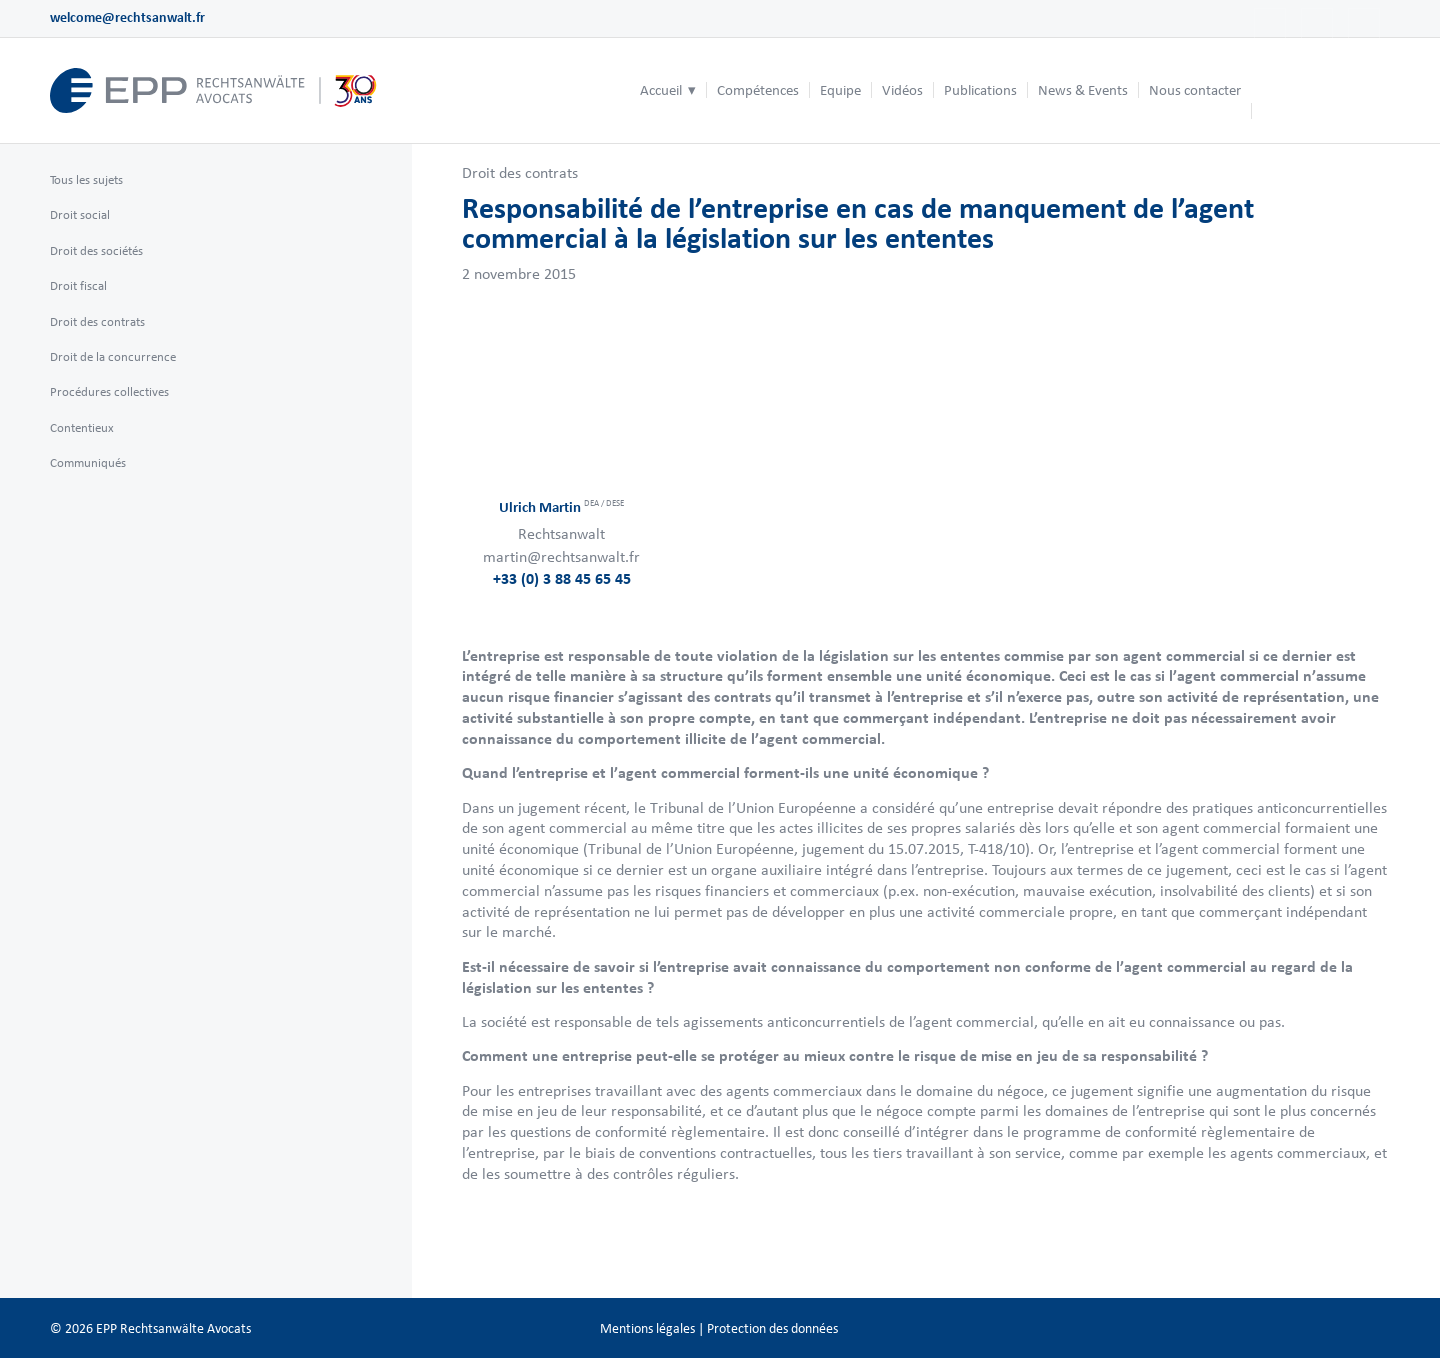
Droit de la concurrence (113, 356)
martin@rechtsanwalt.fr (561, 556)
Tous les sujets (86, 179)
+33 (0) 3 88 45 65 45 (562, 578)
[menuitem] (668, 90)
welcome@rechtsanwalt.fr (127, 17)
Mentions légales (647, 1328)
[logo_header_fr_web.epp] (214, 90)
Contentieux (82, 427)
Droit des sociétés (96, 250)
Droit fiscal (78, 285)
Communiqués (88, 462)
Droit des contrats (520, 172)
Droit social (80, 214)
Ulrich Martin (561, 507)
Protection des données (772, 1328)
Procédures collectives (109, 391)
